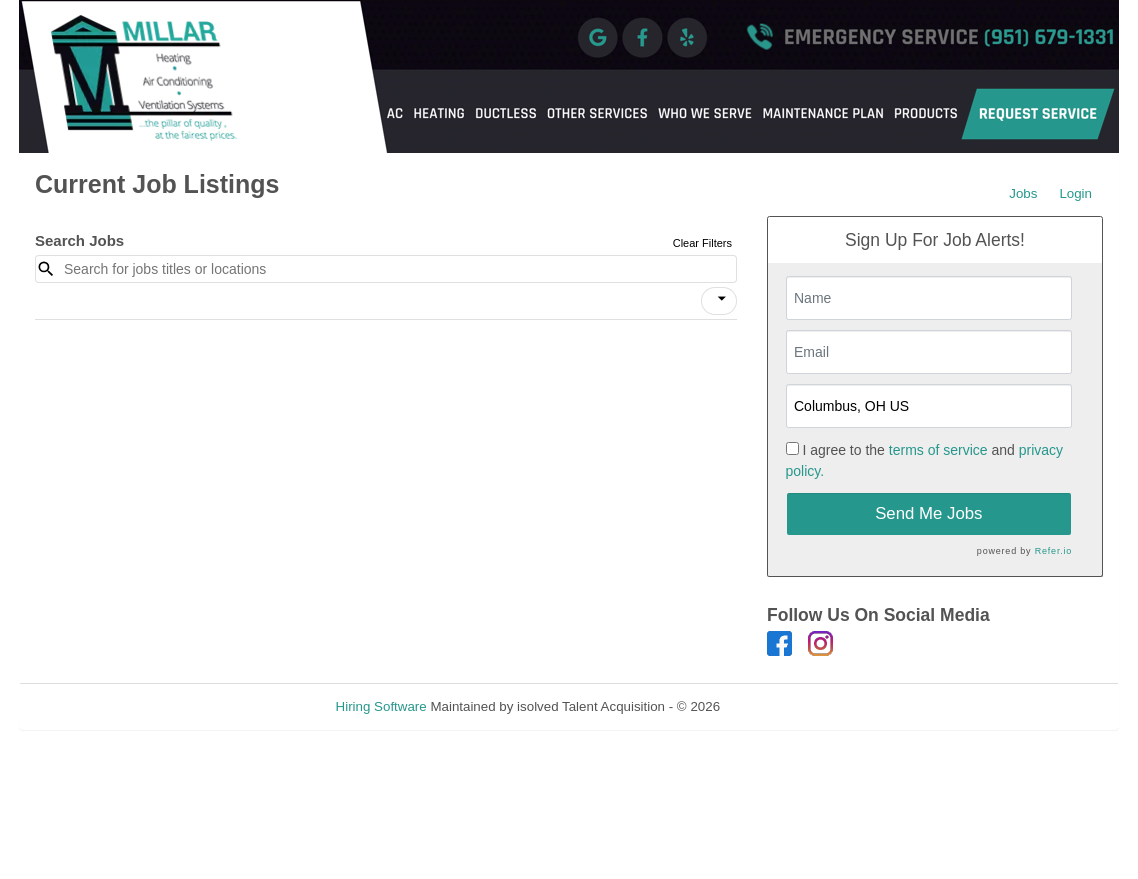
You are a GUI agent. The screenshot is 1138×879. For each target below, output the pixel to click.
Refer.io (1053, 551)
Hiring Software (381, 706)
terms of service (938, 450)
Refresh (779, 706)
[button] (719, 301)
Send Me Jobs (928, 513)
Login (1075, 193)
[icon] (722, 299)
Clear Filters (702, 243)
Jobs (1023, 193)
